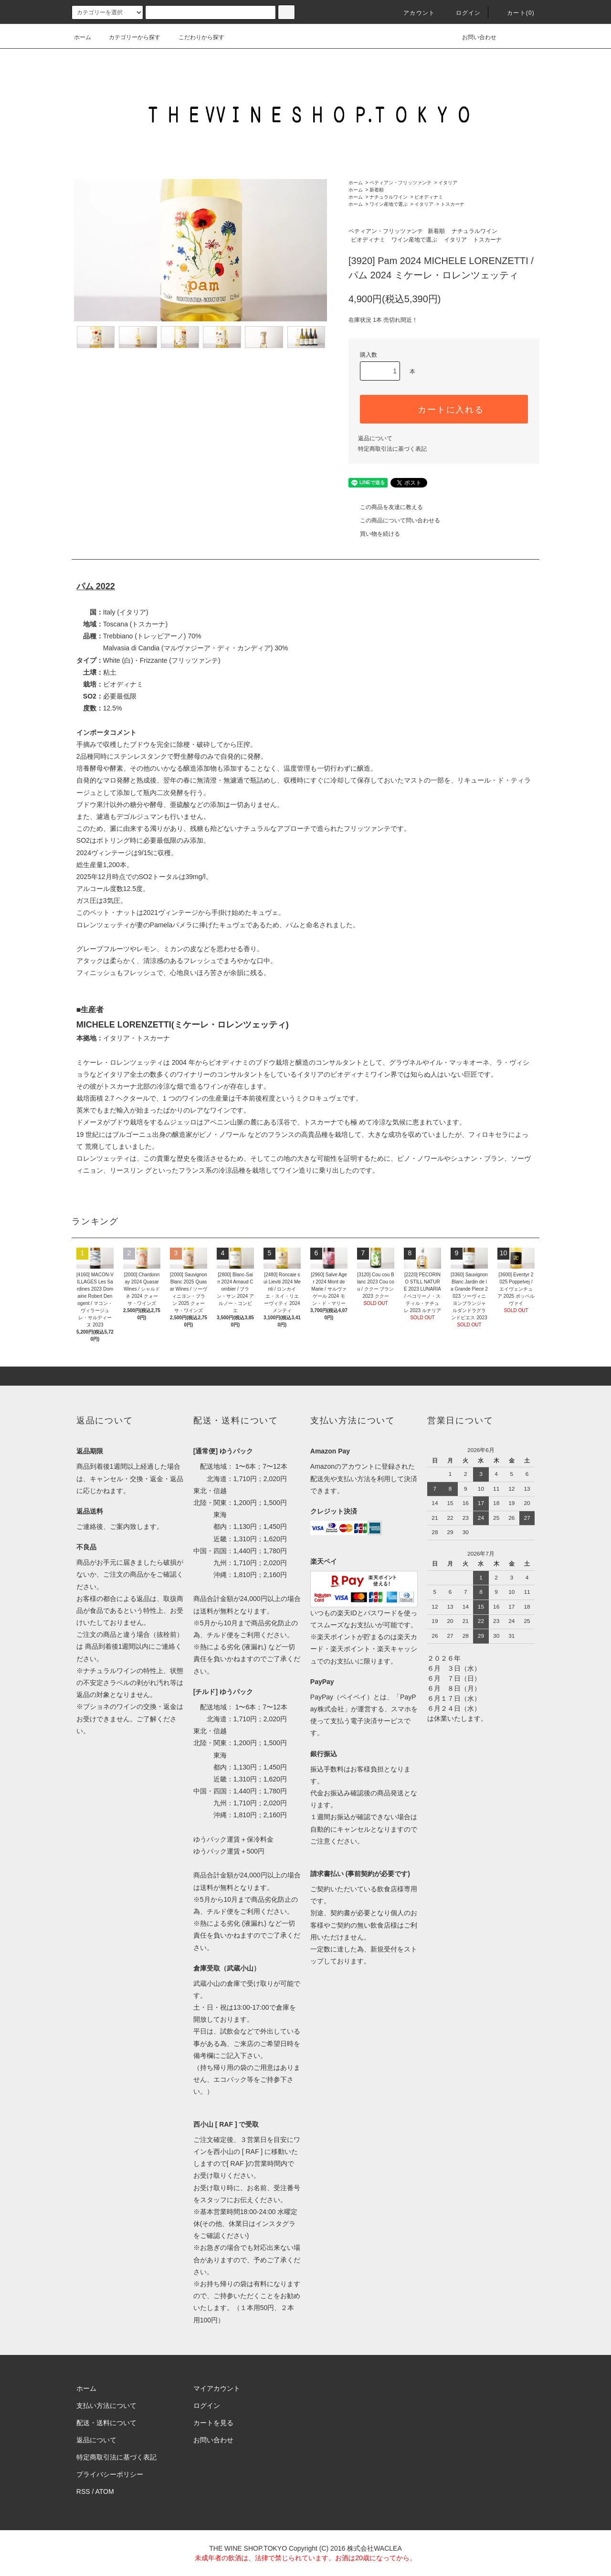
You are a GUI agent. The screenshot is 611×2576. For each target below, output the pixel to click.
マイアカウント (216, 2388)
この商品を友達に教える (385, 507)
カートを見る (213, 2423)
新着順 (376, 189)
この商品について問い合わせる (394, 520)
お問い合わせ (473, 37)
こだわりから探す (195, 37)
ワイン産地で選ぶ (388, 204)
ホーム (82, 37)
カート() (515, 13)
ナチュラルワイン (388, 197)
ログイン (462, 13)
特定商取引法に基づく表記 (392, 448)
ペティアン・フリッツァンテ (400, 182)
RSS (83, 2491)
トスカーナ (452, 204)
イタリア (447, 182)
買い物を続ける (374, 533)
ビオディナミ (428, 197)
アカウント (413, 13)
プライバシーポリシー (109, 2474)
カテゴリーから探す (128, 37)
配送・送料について (106, 2423)
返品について (375, 438)
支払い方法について (106, 2405)
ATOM (104, 2491)
